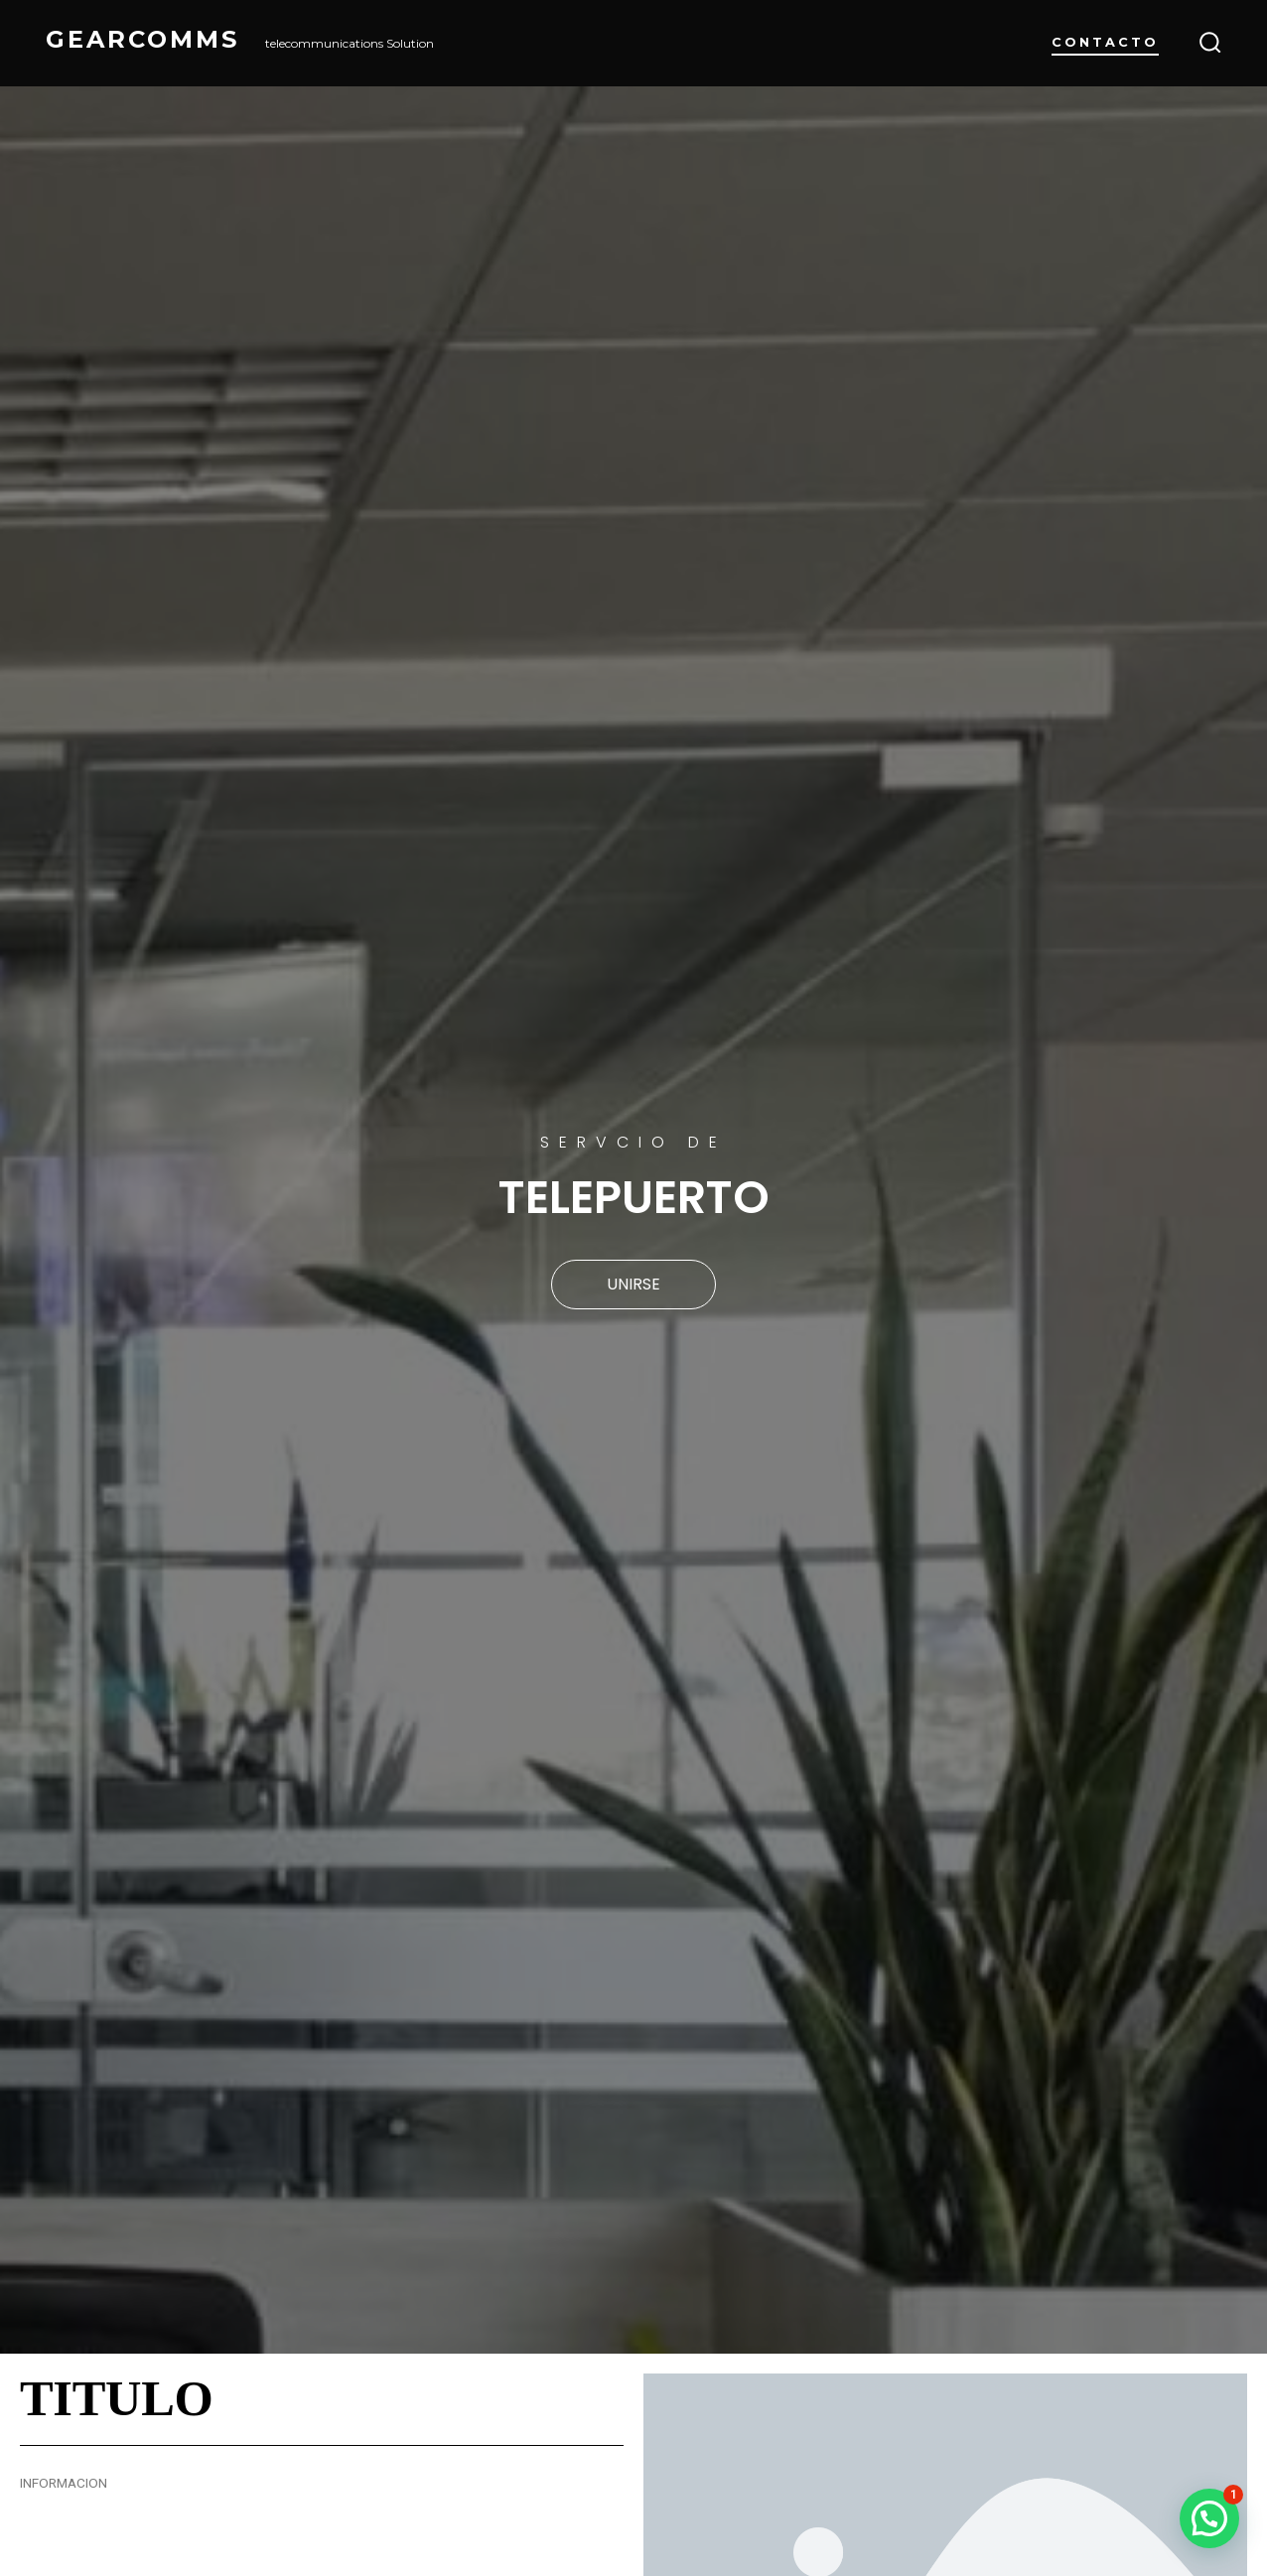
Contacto (1105, 42)
